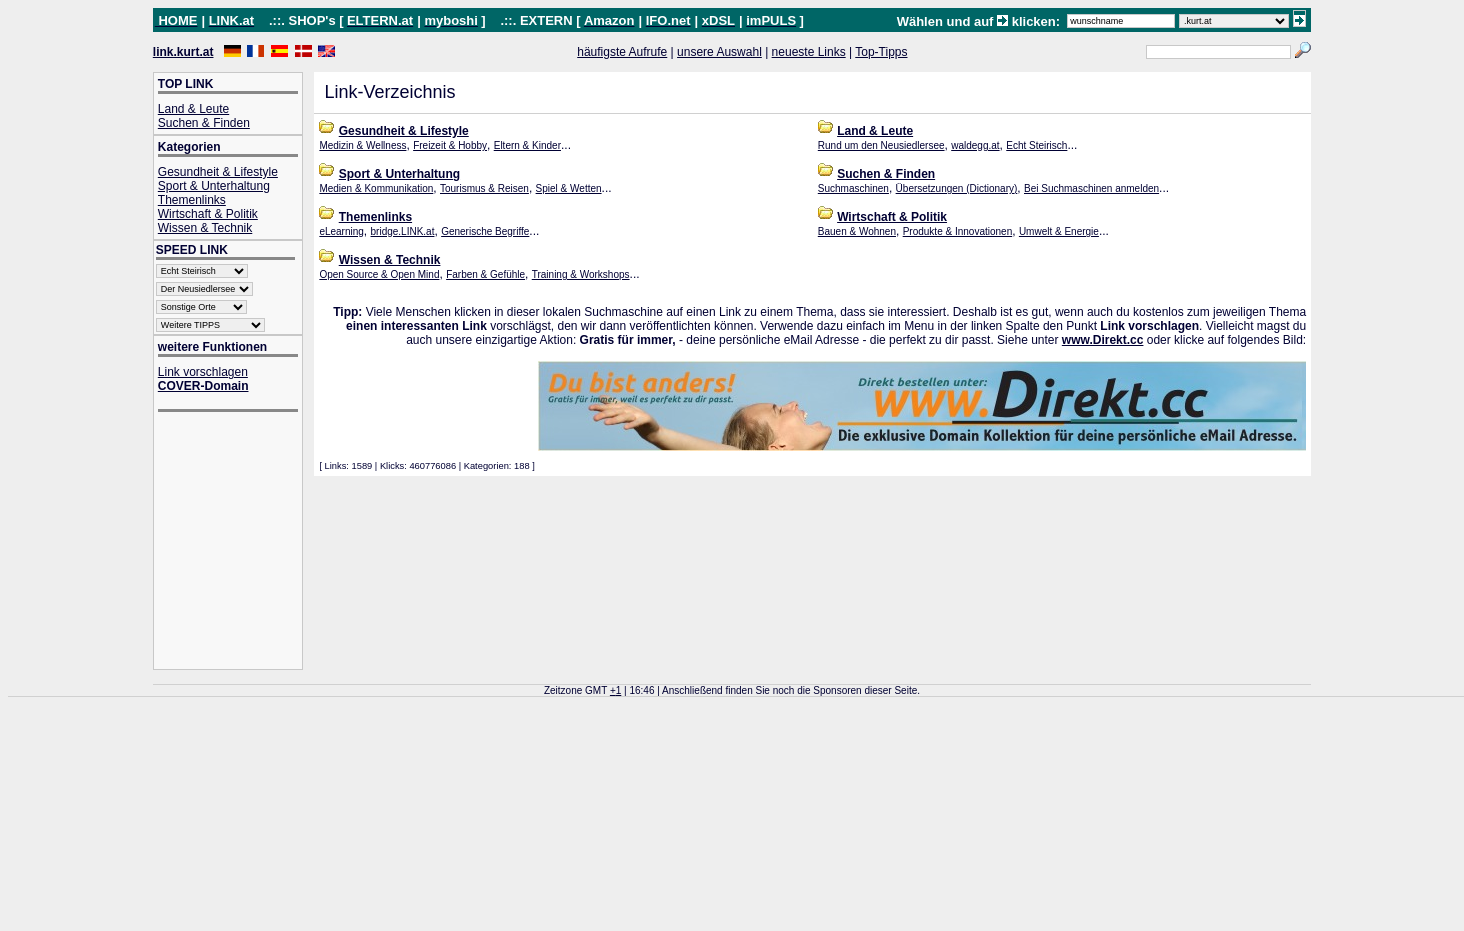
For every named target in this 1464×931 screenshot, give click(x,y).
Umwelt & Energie (1059, 231)
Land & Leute (193, 109)
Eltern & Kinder (527, 145)
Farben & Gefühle (485, 274)
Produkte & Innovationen (958, 231)
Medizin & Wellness (362, 145)
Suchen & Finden (204, 123)
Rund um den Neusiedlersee (881, 145)
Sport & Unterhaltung (214, 186)
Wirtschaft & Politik (208, 214)
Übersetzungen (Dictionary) (957, 188)
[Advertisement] (238, 542)
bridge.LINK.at (403, 231)
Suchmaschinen (853, 188)
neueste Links (809, 52)
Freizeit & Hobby (450, 145)
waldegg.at (975, 145)
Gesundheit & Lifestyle (218, 172)
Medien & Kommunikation (376, 188)
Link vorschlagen (203, 372)
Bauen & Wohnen (857, 231)
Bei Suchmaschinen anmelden (1091, 188)
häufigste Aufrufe (622, 52)
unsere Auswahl (719, 52)
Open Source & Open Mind (379, 274)
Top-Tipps (881, 52)
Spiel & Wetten (569, 188)
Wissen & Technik (205, 228)
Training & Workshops (581, 274)
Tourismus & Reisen (484, 188)
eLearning (341, 231)
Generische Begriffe (485, 231)
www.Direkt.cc (1103, 340)
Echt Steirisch (1036, 145)
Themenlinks (192, 200)
